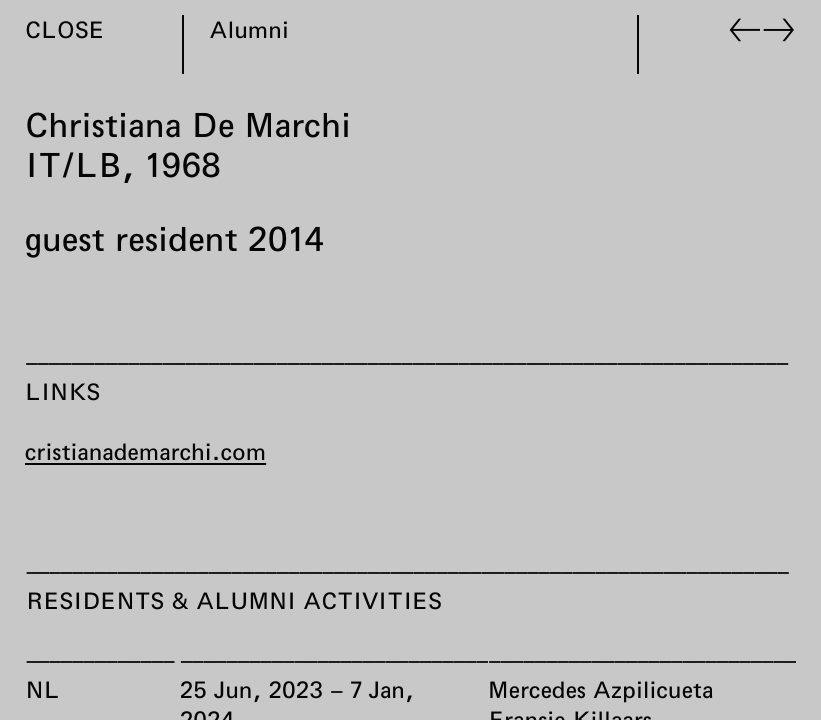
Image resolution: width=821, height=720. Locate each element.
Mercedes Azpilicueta (600, 689)
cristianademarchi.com (145, 451)
